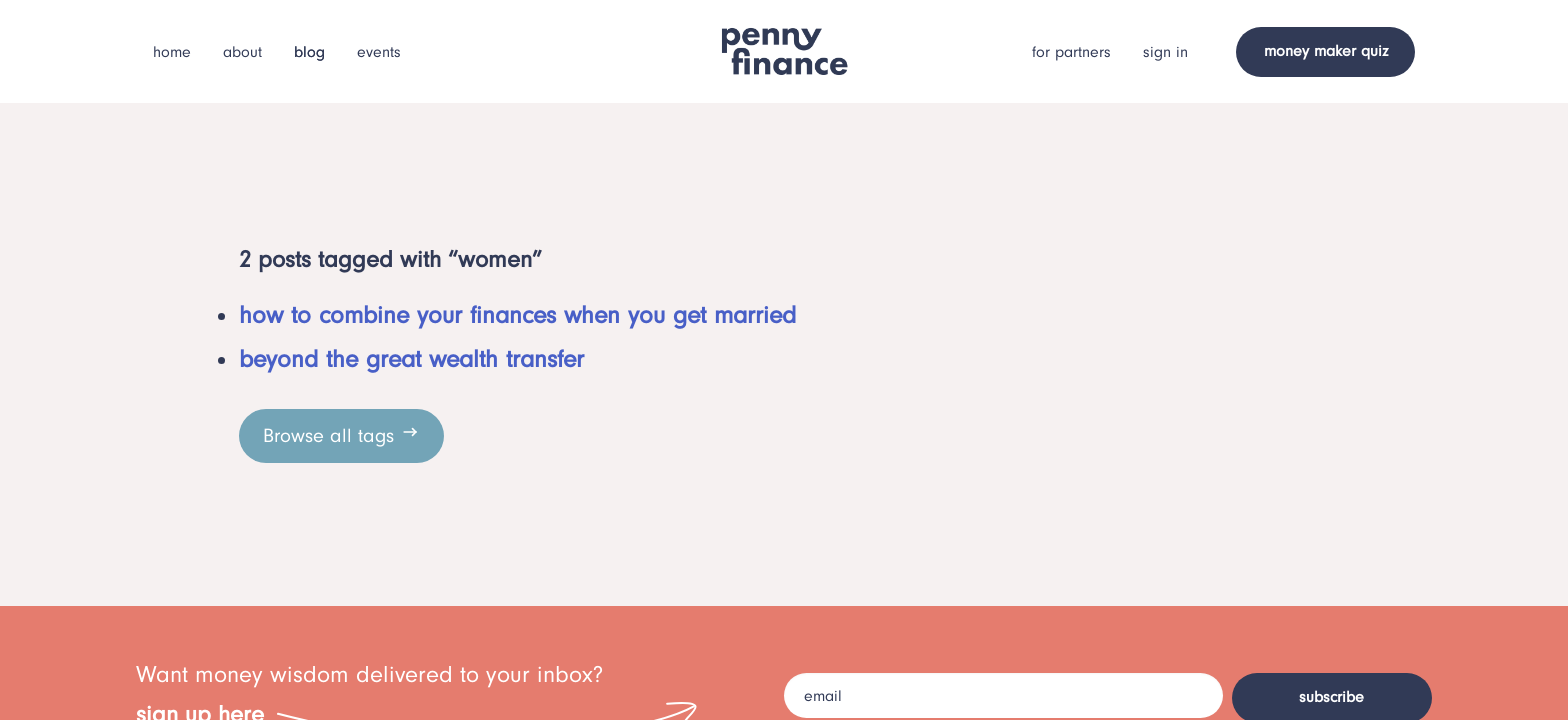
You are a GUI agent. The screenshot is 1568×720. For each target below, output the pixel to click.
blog (309, 52)
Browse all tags (341, 434)
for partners (1071, 52)
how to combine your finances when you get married (517, 315)
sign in (1165, 52)
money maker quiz (1326, 51)
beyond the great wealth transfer (411, 359)
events (379, 52)
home (172, 52)
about (242, 52)
